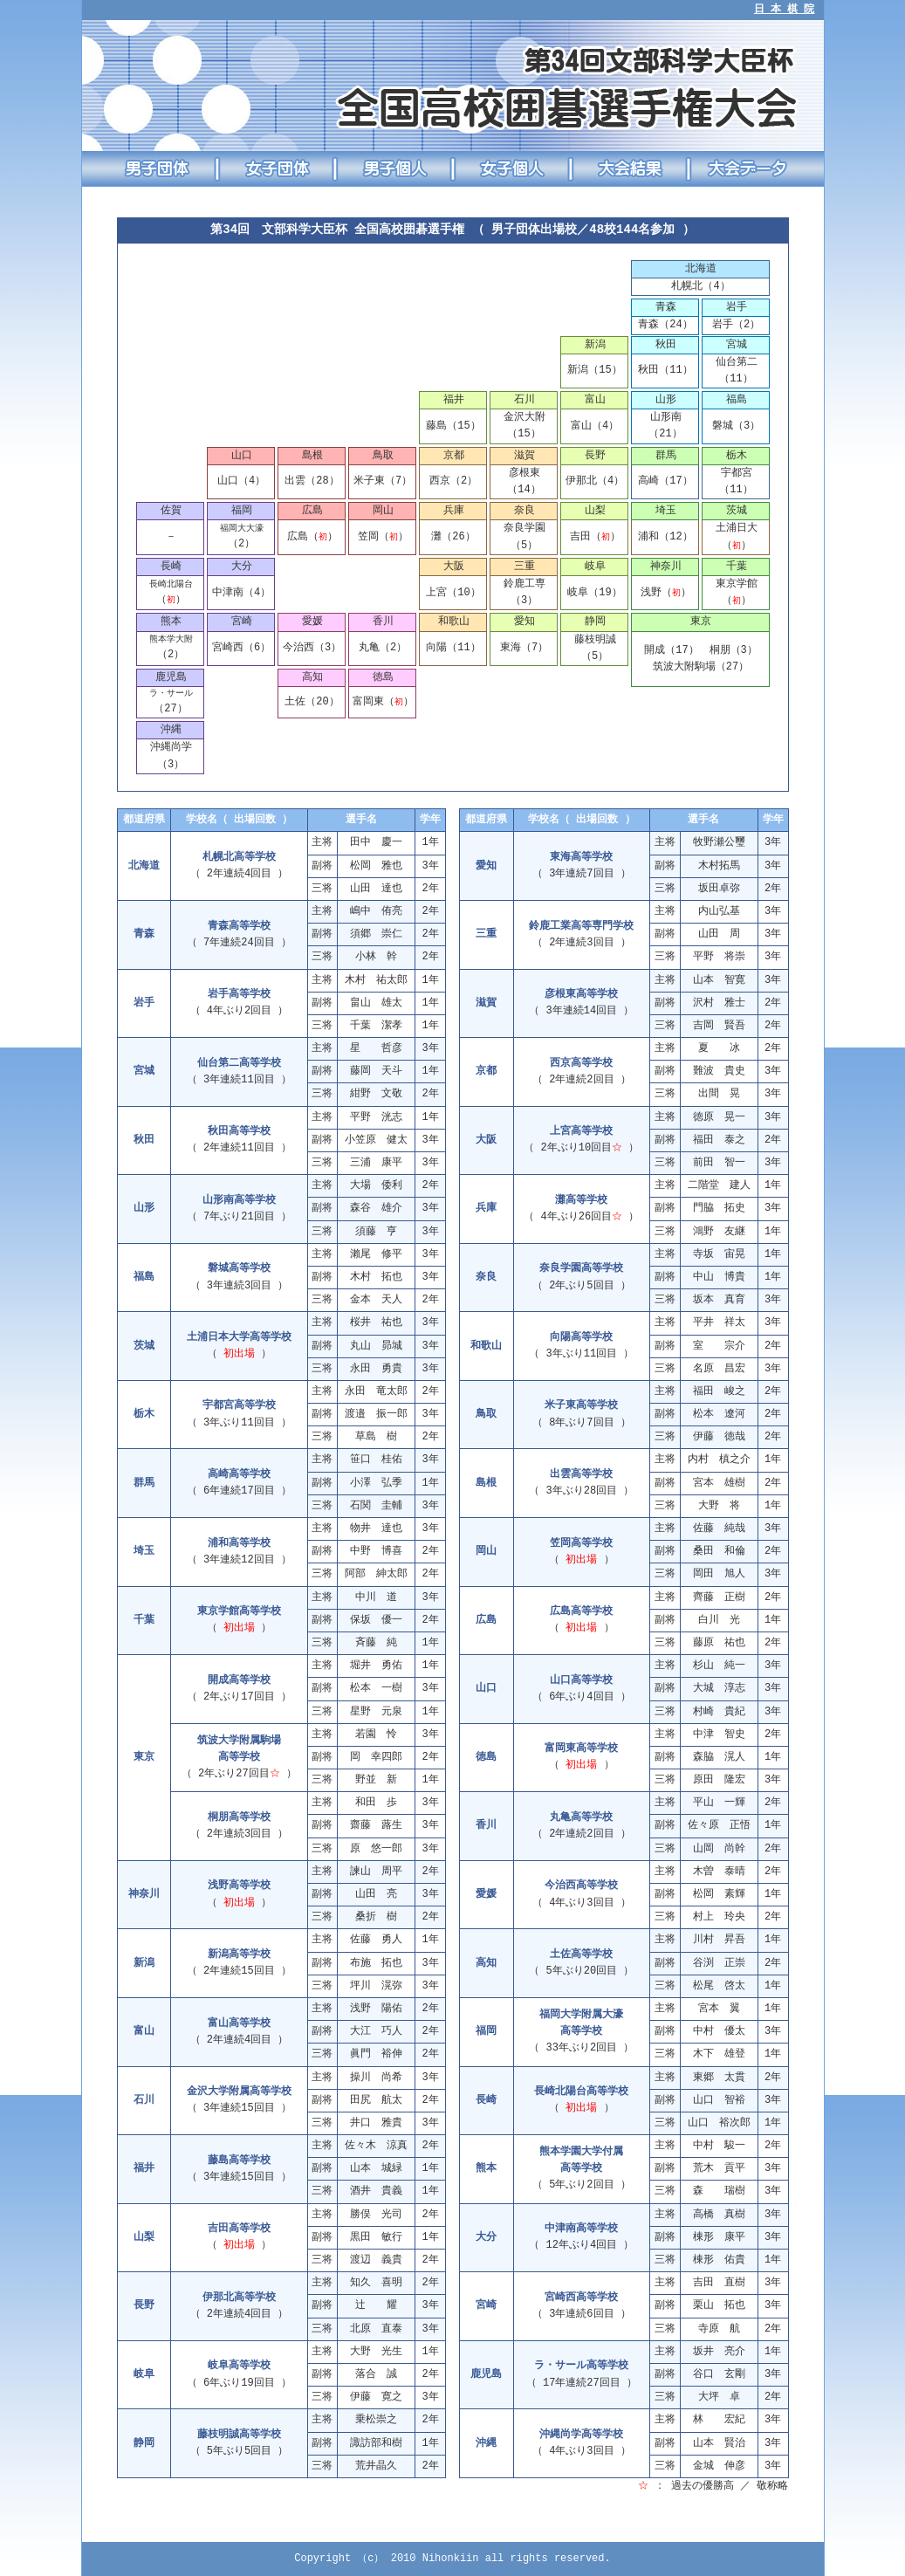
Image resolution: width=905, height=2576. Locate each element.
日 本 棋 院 (784, 10)
